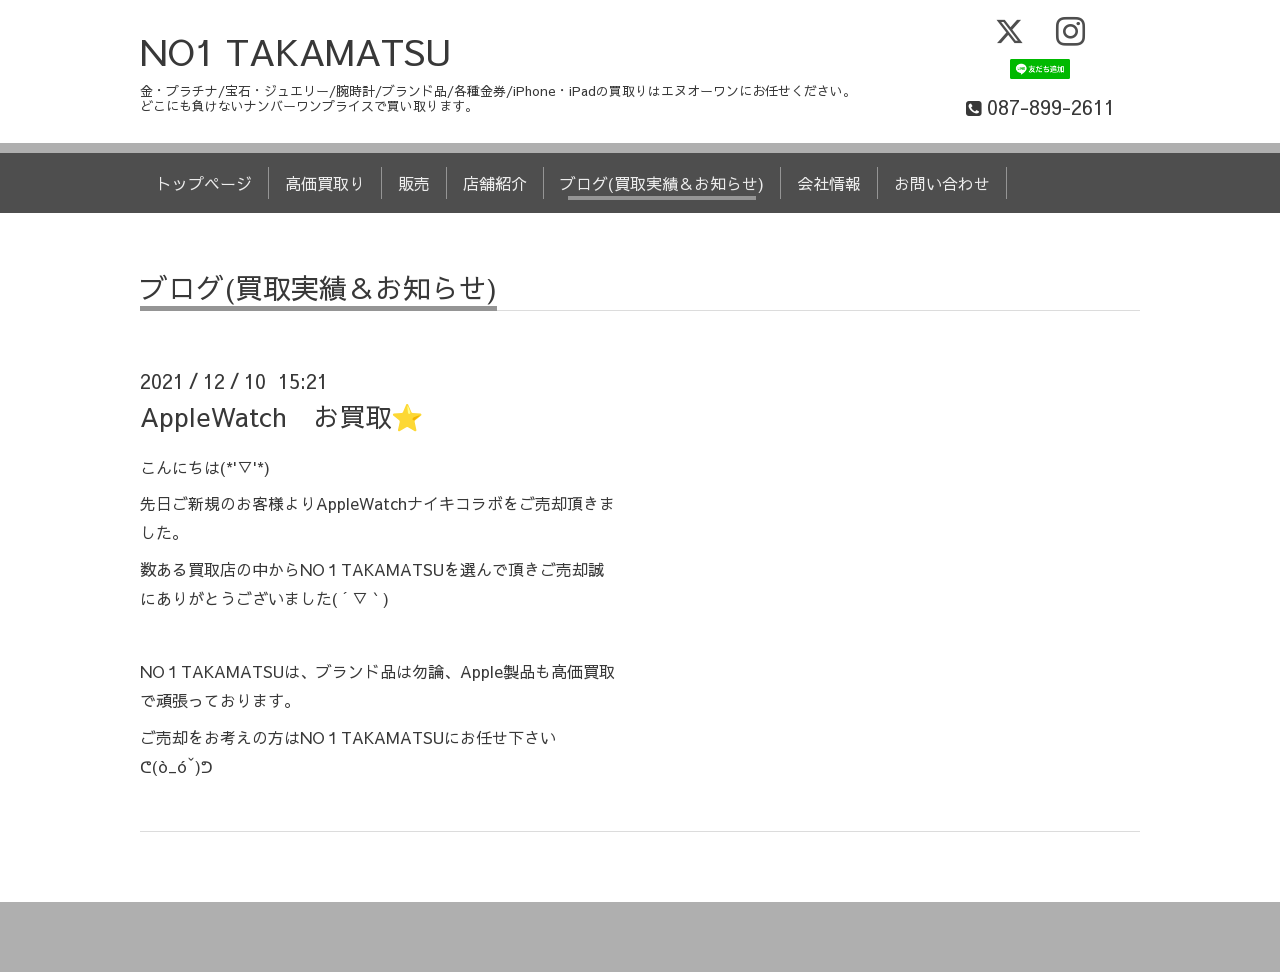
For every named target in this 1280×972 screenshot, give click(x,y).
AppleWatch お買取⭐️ (281, 416)
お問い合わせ (942, 183)
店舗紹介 (495, 183)
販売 (414, 183)
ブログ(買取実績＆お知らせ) (662, 183)
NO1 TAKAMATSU (296, 51)
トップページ (204, 183)
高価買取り (325, 183)
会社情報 (829, 183)
